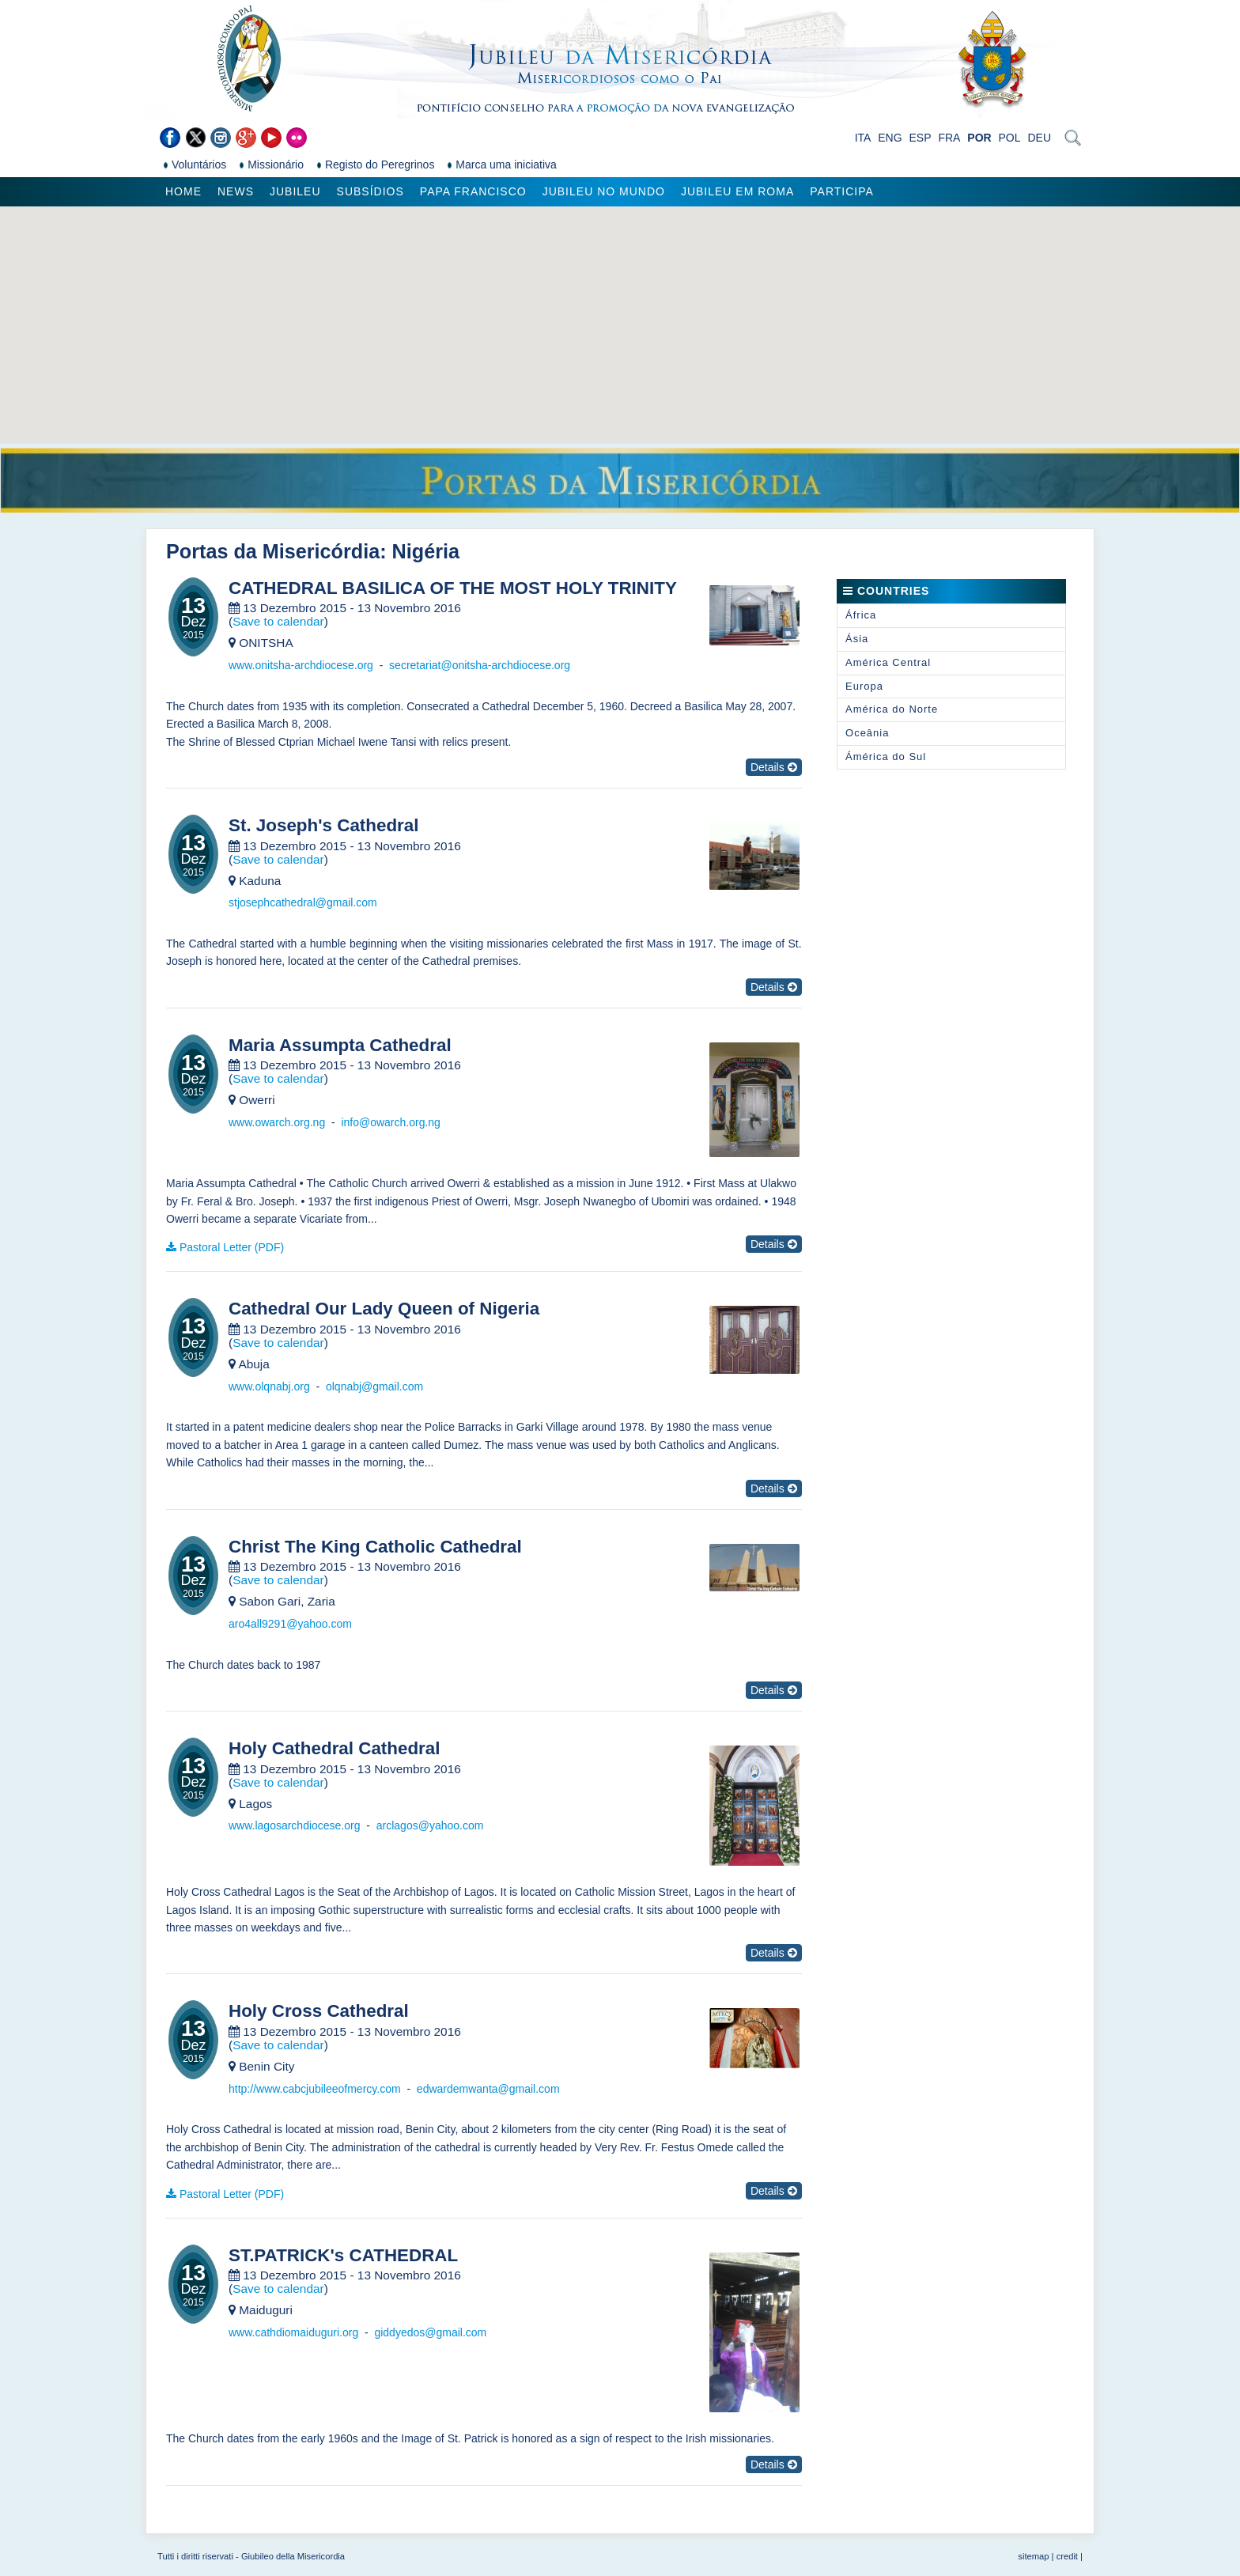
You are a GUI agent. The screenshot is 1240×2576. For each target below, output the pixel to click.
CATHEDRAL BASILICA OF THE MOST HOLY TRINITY (453, 588)
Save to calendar (278, 621)
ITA (863, 137)
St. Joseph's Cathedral (324, 825)
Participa (842, 191)
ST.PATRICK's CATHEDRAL (343, 2255)
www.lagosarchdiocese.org (295, 1825)
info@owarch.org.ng (390, 1122)
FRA (949, 137)
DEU (1039, 137)
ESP (920, 137)
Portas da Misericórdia (273, 551)
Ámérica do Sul (885, 756)
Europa (864, 686)
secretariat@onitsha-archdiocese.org (479, 665)
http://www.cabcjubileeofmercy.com (315, 2088)
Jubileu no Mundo (603, 191)
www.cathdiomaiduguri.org (293, 2332)
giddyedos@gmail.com (430, 2332)
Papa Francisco (473, 191)
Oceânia (867, 733)
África (860, 615)
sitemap (1033, 2556)
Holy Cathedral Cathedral (334, 1748)
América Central (888, 662)
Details (773, 767)
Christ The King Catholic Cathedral (375, 1547)
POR (979, 137)
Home (183, 191)
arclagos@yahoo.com (430, 1825)
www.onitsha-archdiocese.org (301, 665)
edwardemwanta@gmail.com (488, 2088)
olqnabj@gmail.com (374, 1386)
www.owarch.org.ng (277, 1122)
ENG (890, 137)
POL (1010, 137)
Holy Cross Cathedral (319, 2011)
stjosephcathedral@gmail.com (303, 902)
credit (1067, 2556)
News (235, 191)
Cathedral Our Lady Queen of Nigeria (384, 1308)
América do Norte (891, 709)
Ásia (856, 639)
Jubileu (295, 191)
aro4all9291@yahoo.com (290, 1623)
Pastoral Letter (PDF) (232, 1247)
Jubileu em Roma (737, 191)
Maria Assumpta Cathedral (340, 1045)
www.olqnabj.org (269, 1386)
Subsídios (370, 191)
